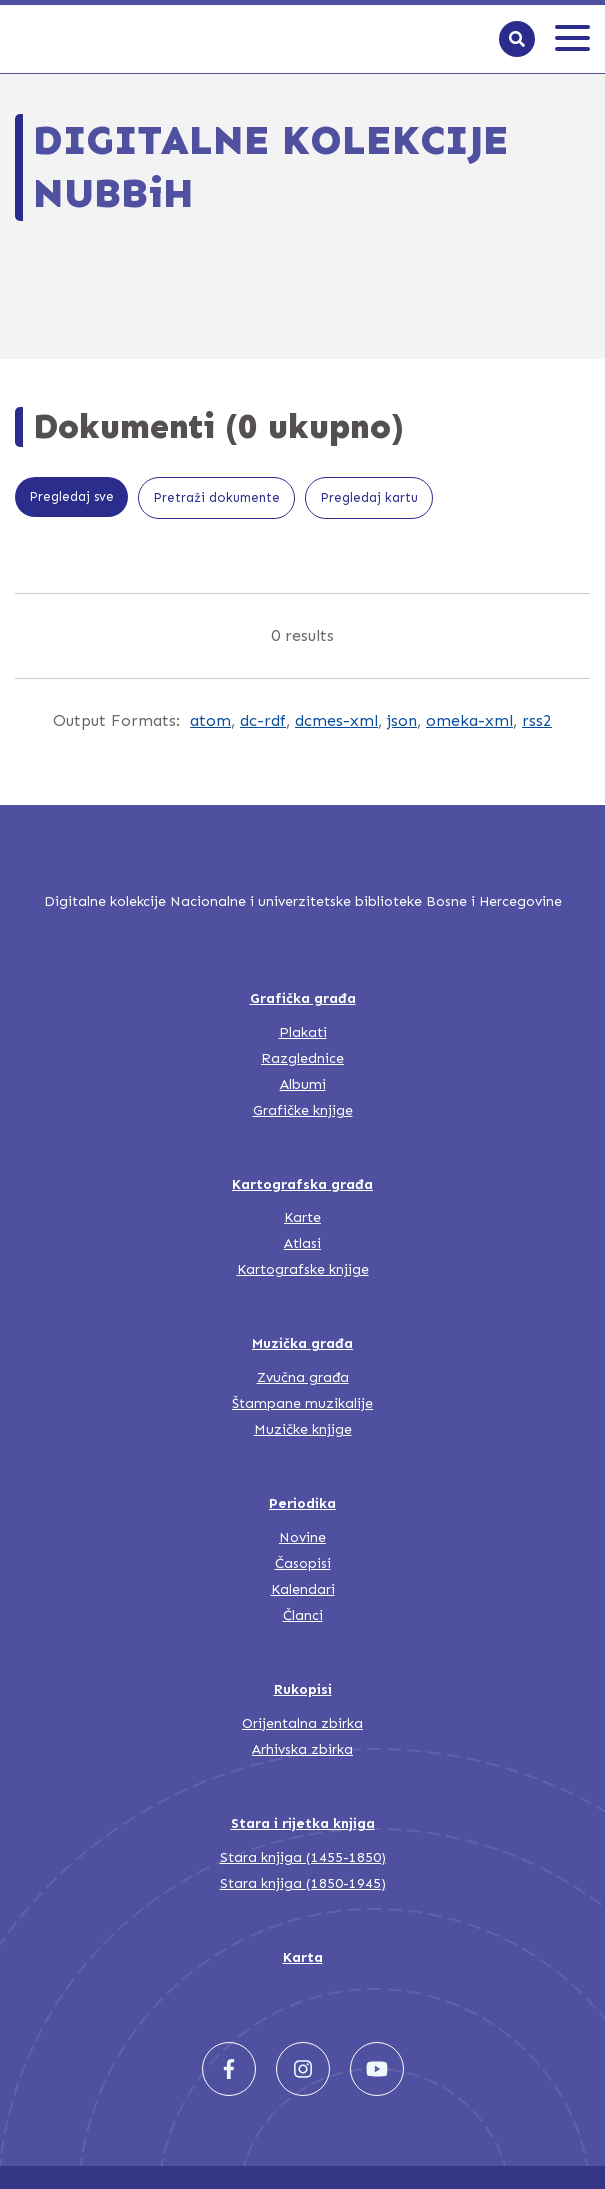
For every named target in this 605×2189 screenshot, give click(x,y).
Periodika (302, 1503)
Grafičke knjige (303, 1110)
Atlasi (302, 1243)
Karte (302, 1217)
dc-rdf (263, 720)
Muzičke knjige (303, 1429)
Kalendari (303, 1589)
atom (210, 720)
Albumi (303, 1084)
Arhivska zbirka (302, 1749)
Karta (303, 1957)
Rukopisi (303, 1689)
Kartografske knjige (303, 1269)
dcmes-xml (336, 720)
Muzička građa (302, 1343)
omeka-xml (469, 720)
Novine (302, 1537)
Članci (303, 1615)
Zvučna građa (303, 1377)
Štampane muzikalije (302, 1403)
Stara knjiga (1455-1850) (303, 1857)
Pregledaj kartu (369, 497)
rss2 (537, 720)
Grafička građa (303, 998)
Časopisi (303, 1563)
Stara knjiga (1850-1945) (303, 1883)
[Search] (517, 39)
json (402, 720)
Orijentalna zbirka (302, 1723)
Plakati (303, 1032)
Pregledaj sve (71, 496)
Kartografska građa (302, 1184)
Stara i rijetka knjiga (303, 1823)
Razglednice (302, 1058)
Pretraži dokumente (216, 497)
